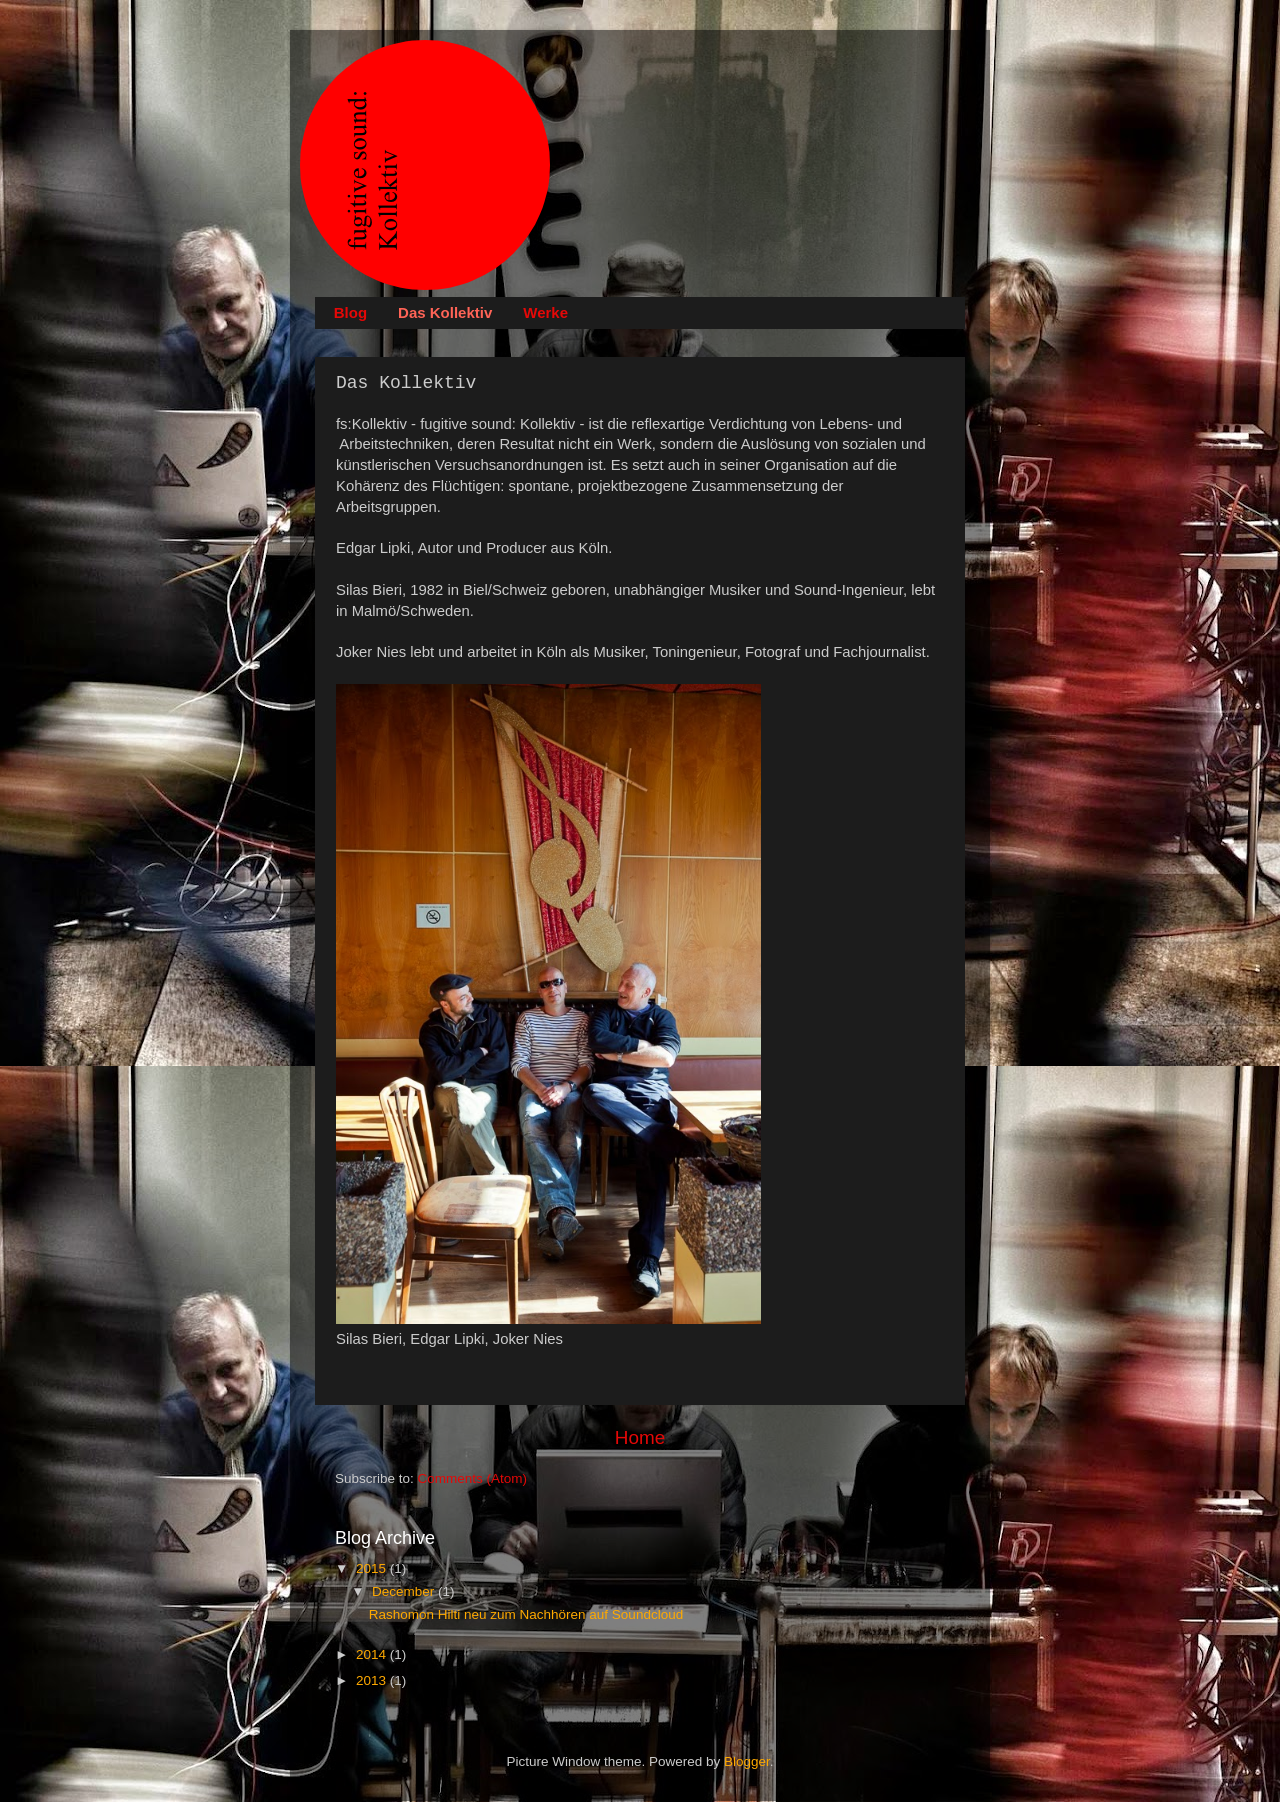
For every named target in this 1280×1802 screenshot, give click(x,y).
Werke (545, 312)
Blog (350, 312)
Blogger (747, 1761)
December (405, 1591)
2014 (373, 1654)
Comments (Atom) (473, 1478)
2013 (373, 1680)
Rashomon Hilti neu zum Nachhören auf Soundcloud (526, 1614)
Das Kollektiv (445, 312)
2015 (373, 1568)
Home (640, 1437)
